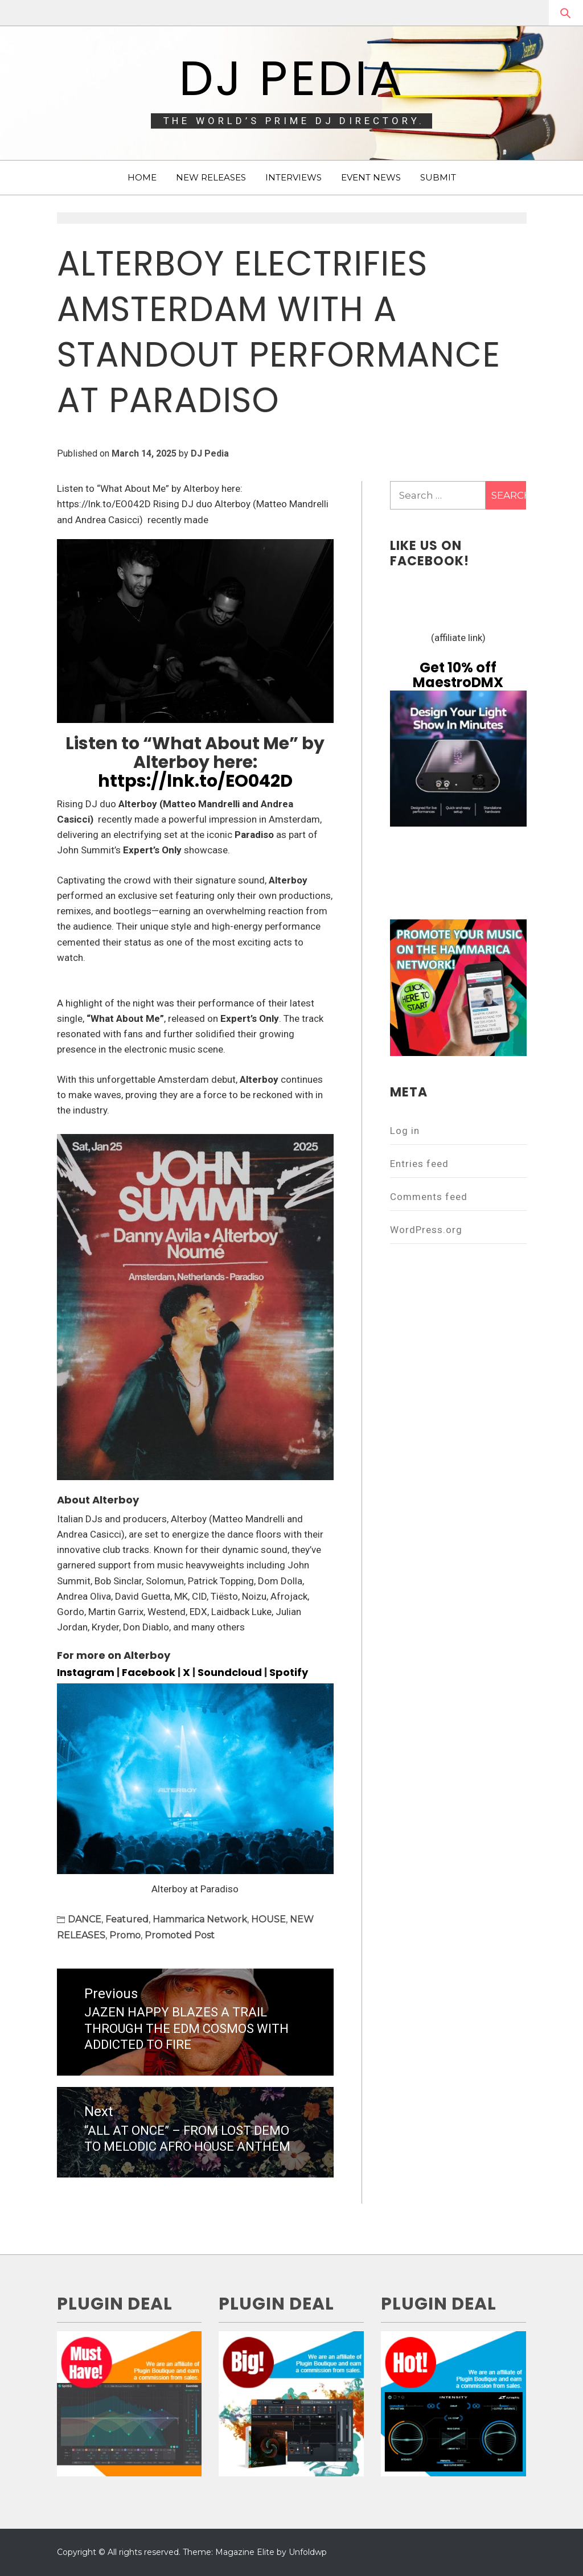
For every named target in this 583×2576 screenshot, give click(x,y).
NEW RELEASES (211, 177)
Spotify (288, 1672)
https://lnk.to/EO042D (195, 781)
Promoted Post (180, 1935)
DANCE (84, 1919)
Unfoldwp (308, 2552)
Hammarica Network (200, 1919)
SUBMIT (438, 177)
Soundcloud (230, 1672)
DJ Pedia (292, 78)
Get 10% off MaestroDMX (458, 675)
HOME (142, 177)
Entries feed (419, 1163)
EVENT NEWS (371, 177)
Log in (405, 1130)
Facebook (148, 1672)
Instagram (85, 1672)
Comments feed (428, 1196)
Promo (125, 1935)
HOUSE (268, 1919)
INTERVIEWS (293, 177)
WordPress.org (426, 1229)
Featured (127, 1919)
